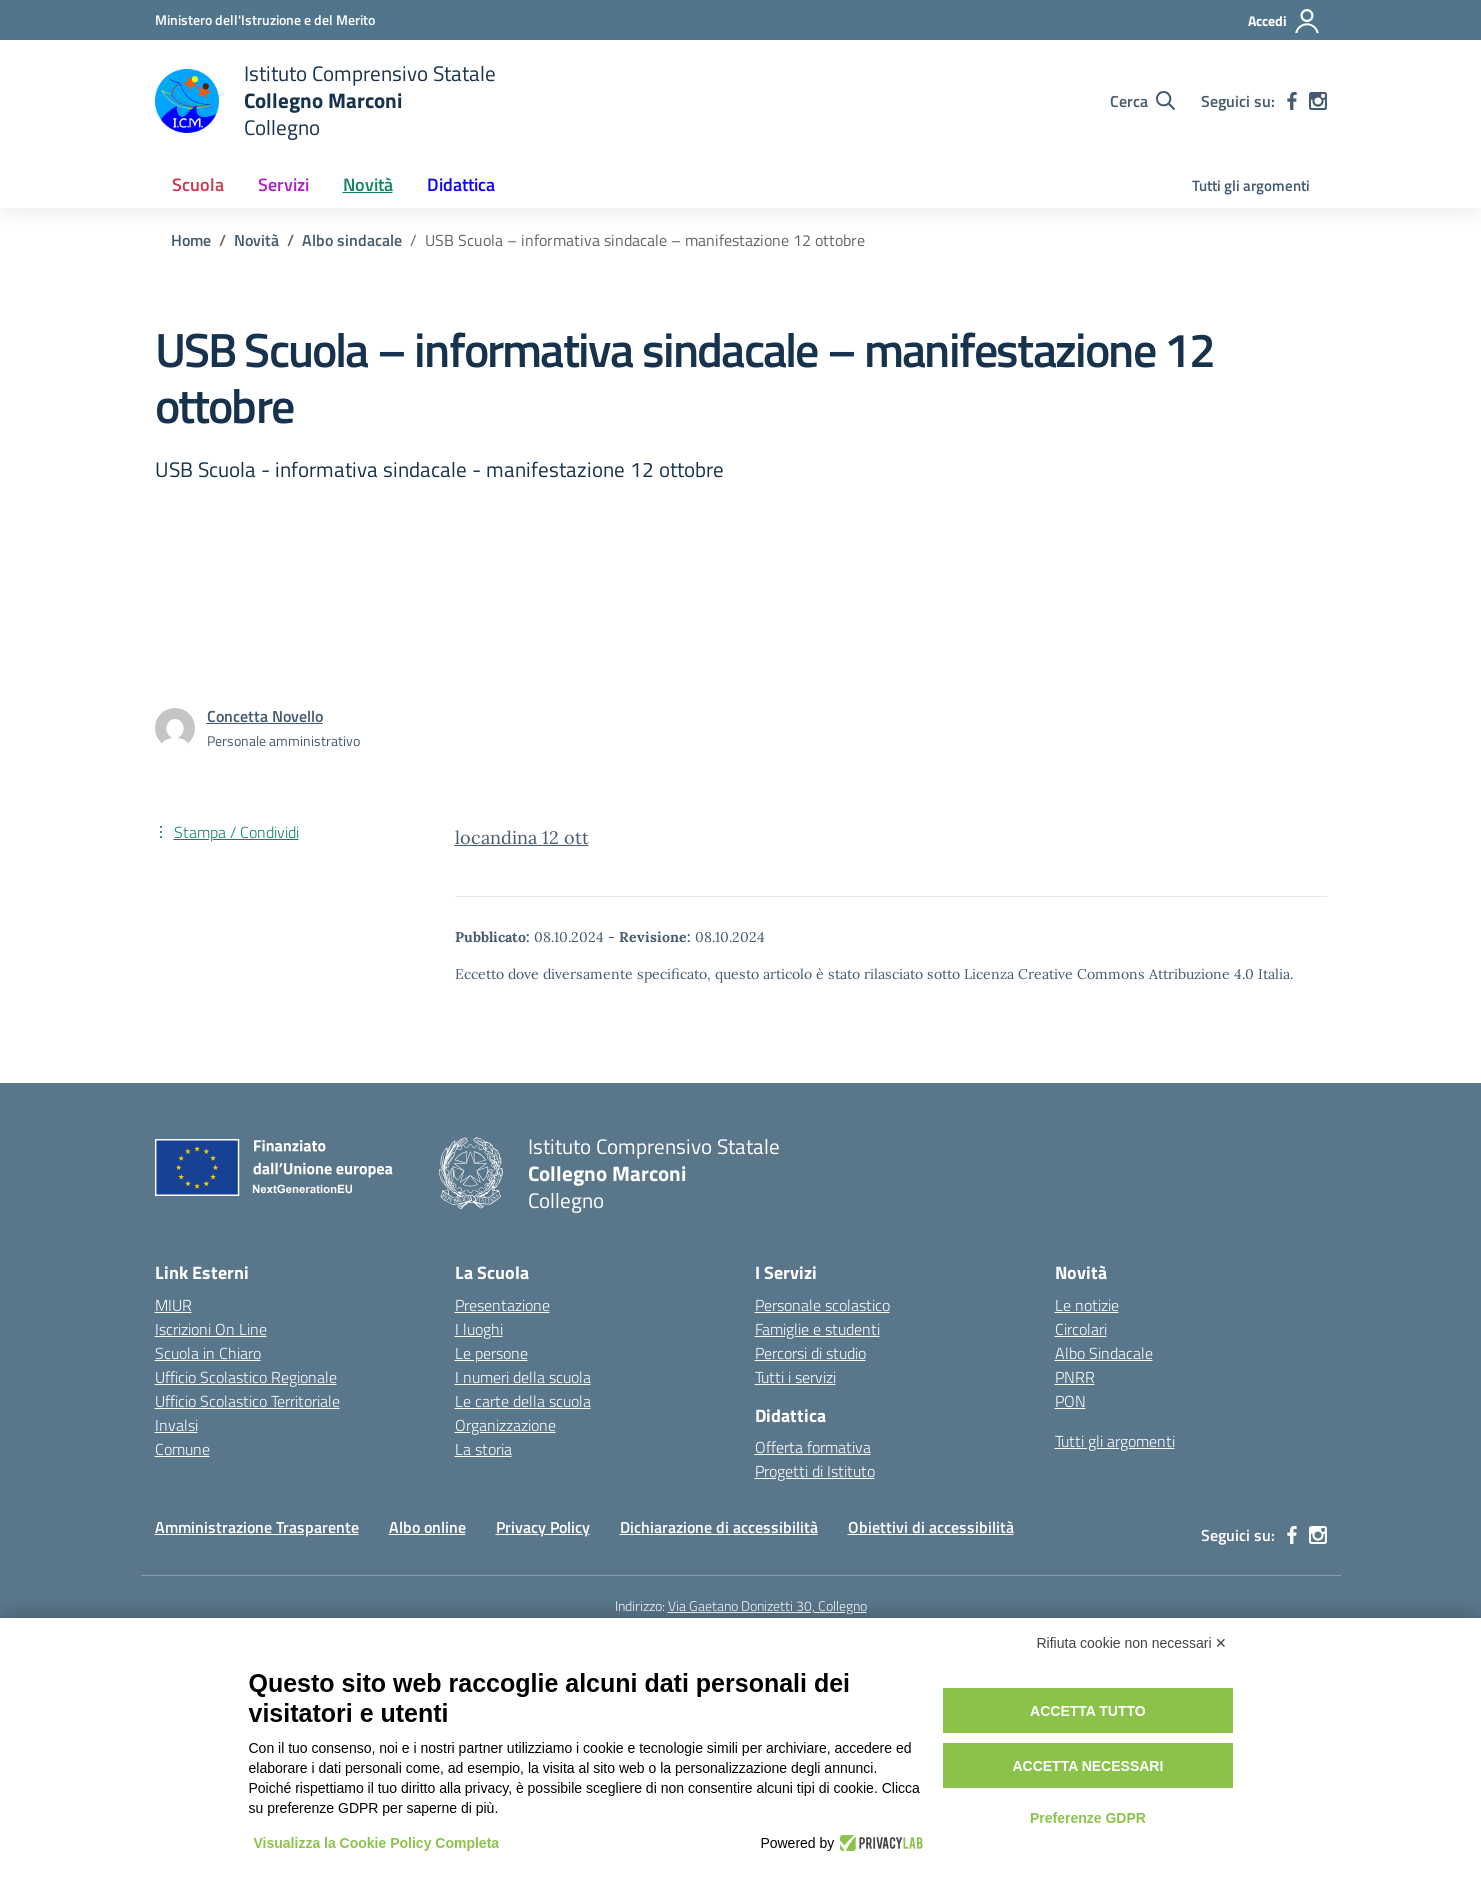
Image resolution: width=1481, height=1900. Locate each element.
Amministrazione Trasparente (257, 1527)
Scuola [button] (198, 184)
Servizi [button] (283, 184)
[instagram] (1318, 101)
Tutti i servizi (795, 1377)
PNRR (1075, 1377)
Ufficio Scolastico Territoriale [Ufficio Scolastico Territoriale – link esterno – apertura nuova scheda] (247, 1401)
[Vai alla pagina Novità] (256, 240)
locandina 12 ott (522, 837)
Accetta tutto (1088, 1711)
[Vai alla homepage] (325, 100)
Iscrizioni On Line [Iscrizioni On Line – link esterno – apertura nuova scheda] (211, 1329)
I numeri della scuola (523, 1377)
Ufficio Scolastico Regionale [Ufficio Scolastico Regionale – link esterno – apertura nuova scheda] (246, 1377)
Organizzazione (505, 1425)
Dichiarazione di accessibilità (719, 1527)
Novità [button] (368, 184)
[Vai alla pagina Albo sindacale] (352, 240)
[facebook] (1292, 101)
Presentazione (502, 1305)
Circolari (1081, 1329)
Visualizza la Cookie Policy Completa (377, 1843)
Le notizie (1087, 1305)
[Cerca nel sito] (1142, 101)
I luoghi (479, 1329)
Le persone (491, 1353)
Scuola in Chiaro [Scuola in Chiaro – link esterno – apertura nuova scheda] (208, 1353)
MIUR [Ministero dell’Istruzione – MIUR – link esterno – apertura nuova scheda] (173, 1305)
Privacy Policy (543, 1527)
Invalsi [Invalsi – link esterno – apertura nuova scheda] (176, 1425)
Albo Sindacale (1104, 1353)
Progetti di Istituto (815, 1471)
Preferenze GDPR (1088, 1818)
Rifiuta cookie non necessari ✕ (1132, 1643)
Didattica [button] (461, 184)
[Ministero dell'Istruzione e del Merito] (265, 19)
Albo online (427, 1527)
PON (1070, 1401)
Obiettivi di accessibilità (931, 1527)
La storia (483, 1449)
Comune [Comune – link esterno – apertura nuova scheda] (182, 1449)
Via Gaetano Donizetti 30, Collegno (767, 1605)
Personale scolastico (822, 1305)
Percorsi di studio (810, 1353)
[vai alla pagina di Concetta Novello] (265, 716)
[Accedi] (1284, 21)
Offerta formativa (813, 1447)
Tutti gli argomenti (1251, 185)
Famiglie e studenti (817, 1329)
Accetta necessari (1087, 1766)
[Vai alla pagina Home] (191, 240)
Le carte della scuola (523, 1401)
